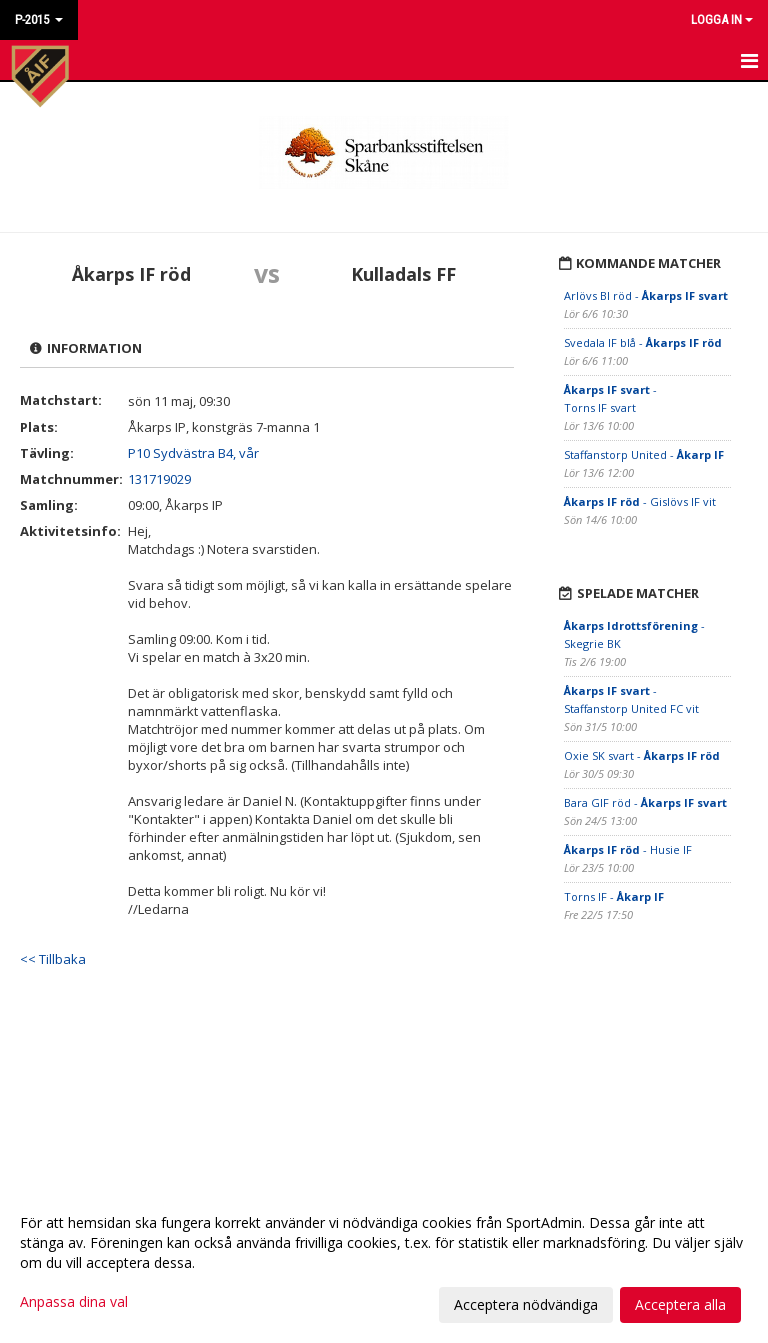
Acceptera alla (680, 1304)
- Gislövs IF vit (640, 501)
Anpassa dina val (74, 1302)
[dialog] (384, 1263)
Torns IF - (614, 896)
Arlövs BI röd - (646, 295)
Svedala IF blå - (643, 342)
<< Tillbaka (53, 959)
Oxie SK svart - (642, 755)
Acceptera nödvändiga (526, 1304)
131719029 (159, 479)
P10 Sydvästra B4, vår (193, 453)
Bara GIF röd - (645, 802)
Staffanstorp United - (644, 454)
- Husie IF (628, 849)
